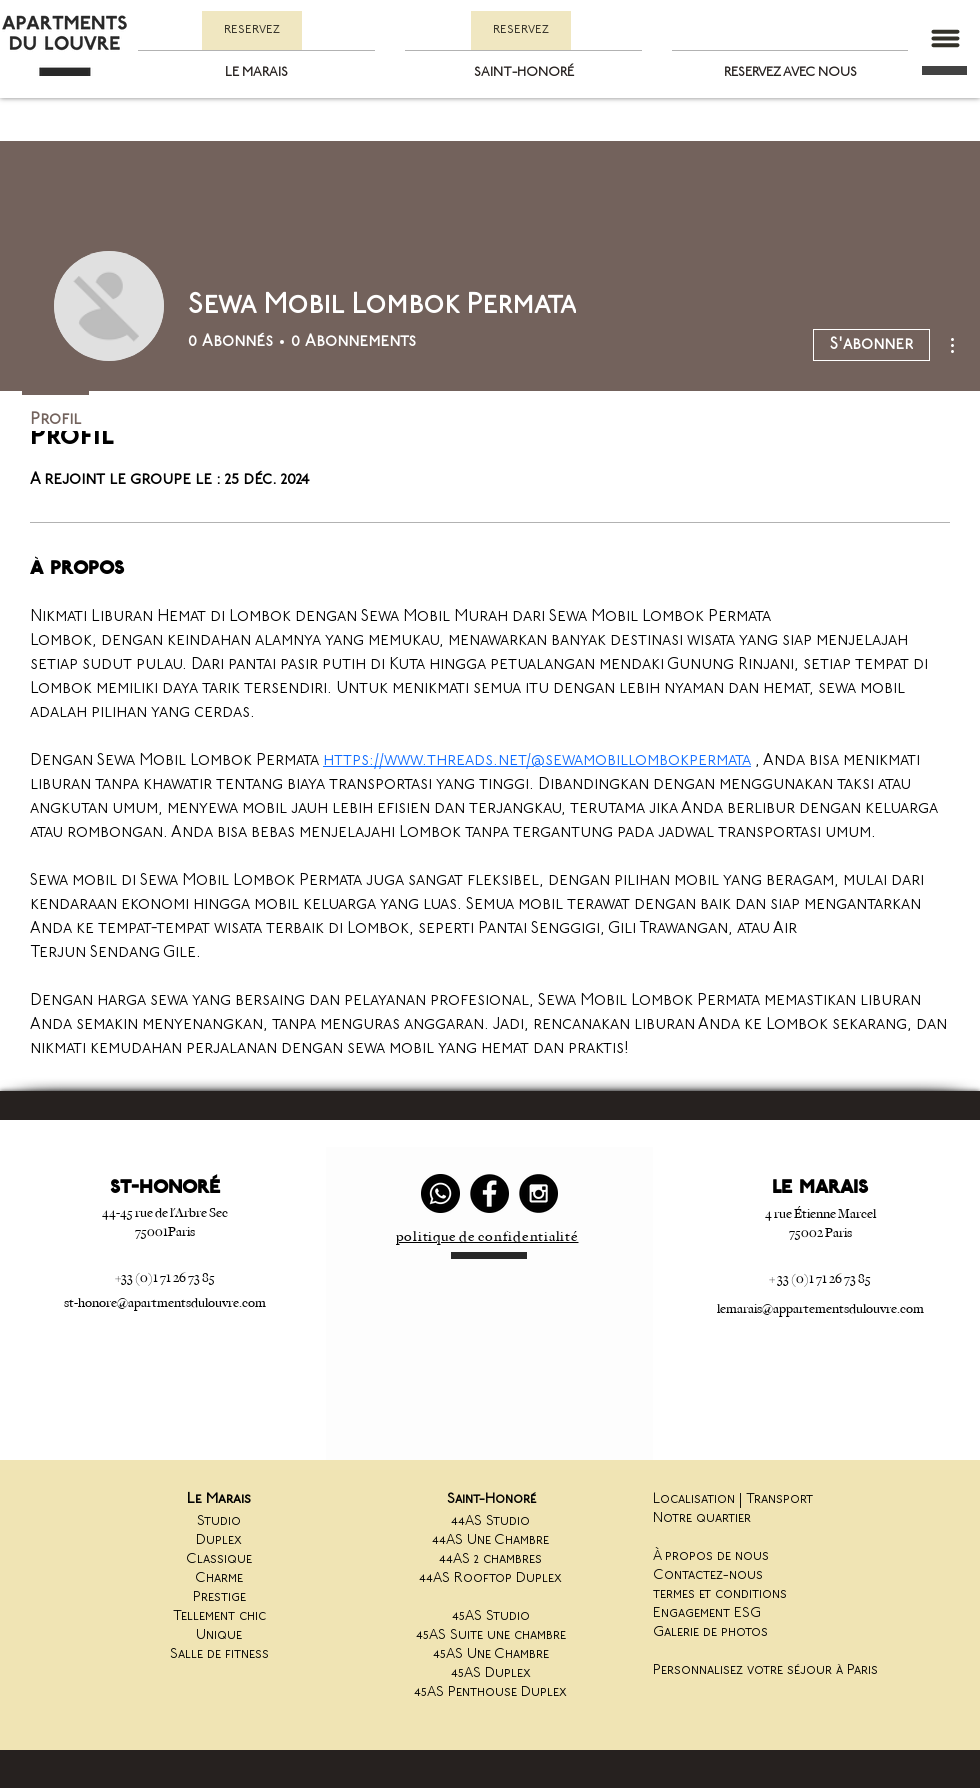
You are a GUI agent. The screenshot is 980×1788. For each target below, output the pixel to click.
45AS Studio (491, 1616)
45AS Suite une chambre (491, 1635)
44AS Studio (490, 1521)
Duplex (219, 1540)
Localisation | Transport (733, 1499)
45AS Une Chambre (491, 1654)
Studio (219, 1521)
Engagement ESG (707, 1613)
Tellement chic (219, 1616)
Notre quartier (702, 1518)
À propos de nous (711, 1556)
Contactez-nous (708, 1575)
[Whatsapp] (440, 1193)
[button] (945, 38)
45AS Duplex (491, 1673)
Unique (219, 1635)
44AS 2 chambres (490, 1559)
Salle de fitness (219, 1654)
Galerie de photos (710, 1632)
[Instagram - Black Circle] (538, 1193)
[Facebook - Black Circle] (489, 1193)
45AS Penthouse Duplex (490, 1692)
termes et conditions (720, 1594)
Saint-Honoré (491, 1499)
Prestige (219, 1597)
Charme (219, 1578)
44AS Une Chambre (490, 1540)
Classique (219, 1559)
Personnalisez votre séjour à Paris (765, 1670)
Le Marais (219, 1499)
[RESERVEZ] (252, 30)
